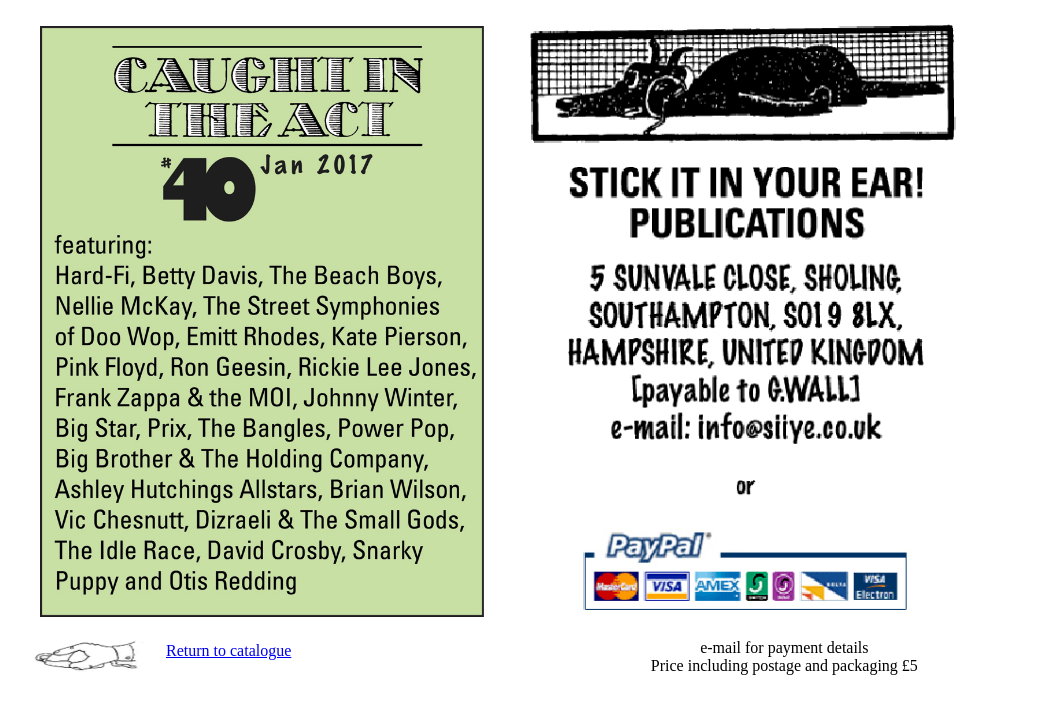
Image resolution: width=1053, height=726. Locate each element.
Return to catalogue (228, 650)
